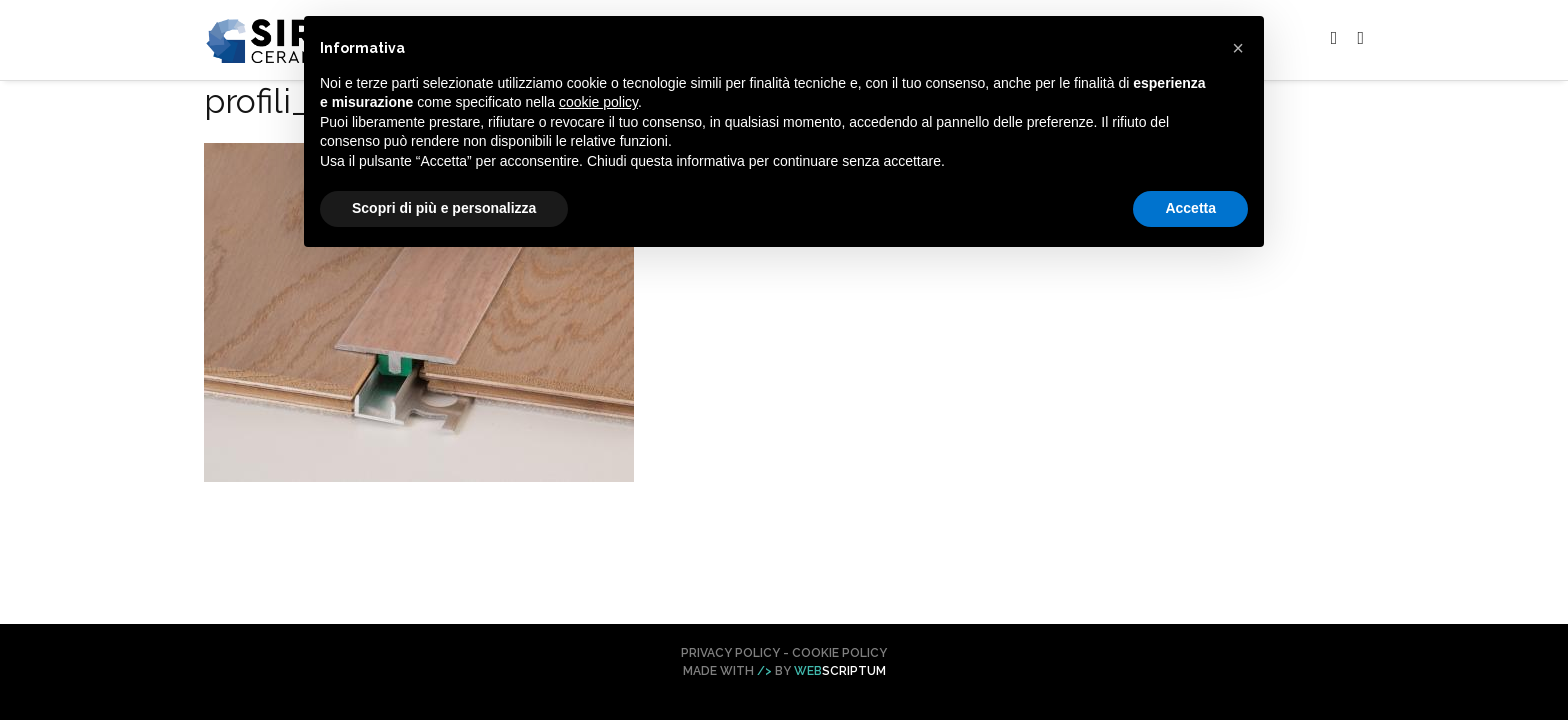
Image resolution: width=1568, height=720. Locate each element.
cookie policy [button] (598, 102)
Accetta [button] (1190, 208)
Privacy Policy (730, 653)
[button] (1238, 48)
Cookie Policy (839, 653)
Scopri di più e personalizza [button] (444, 208)
